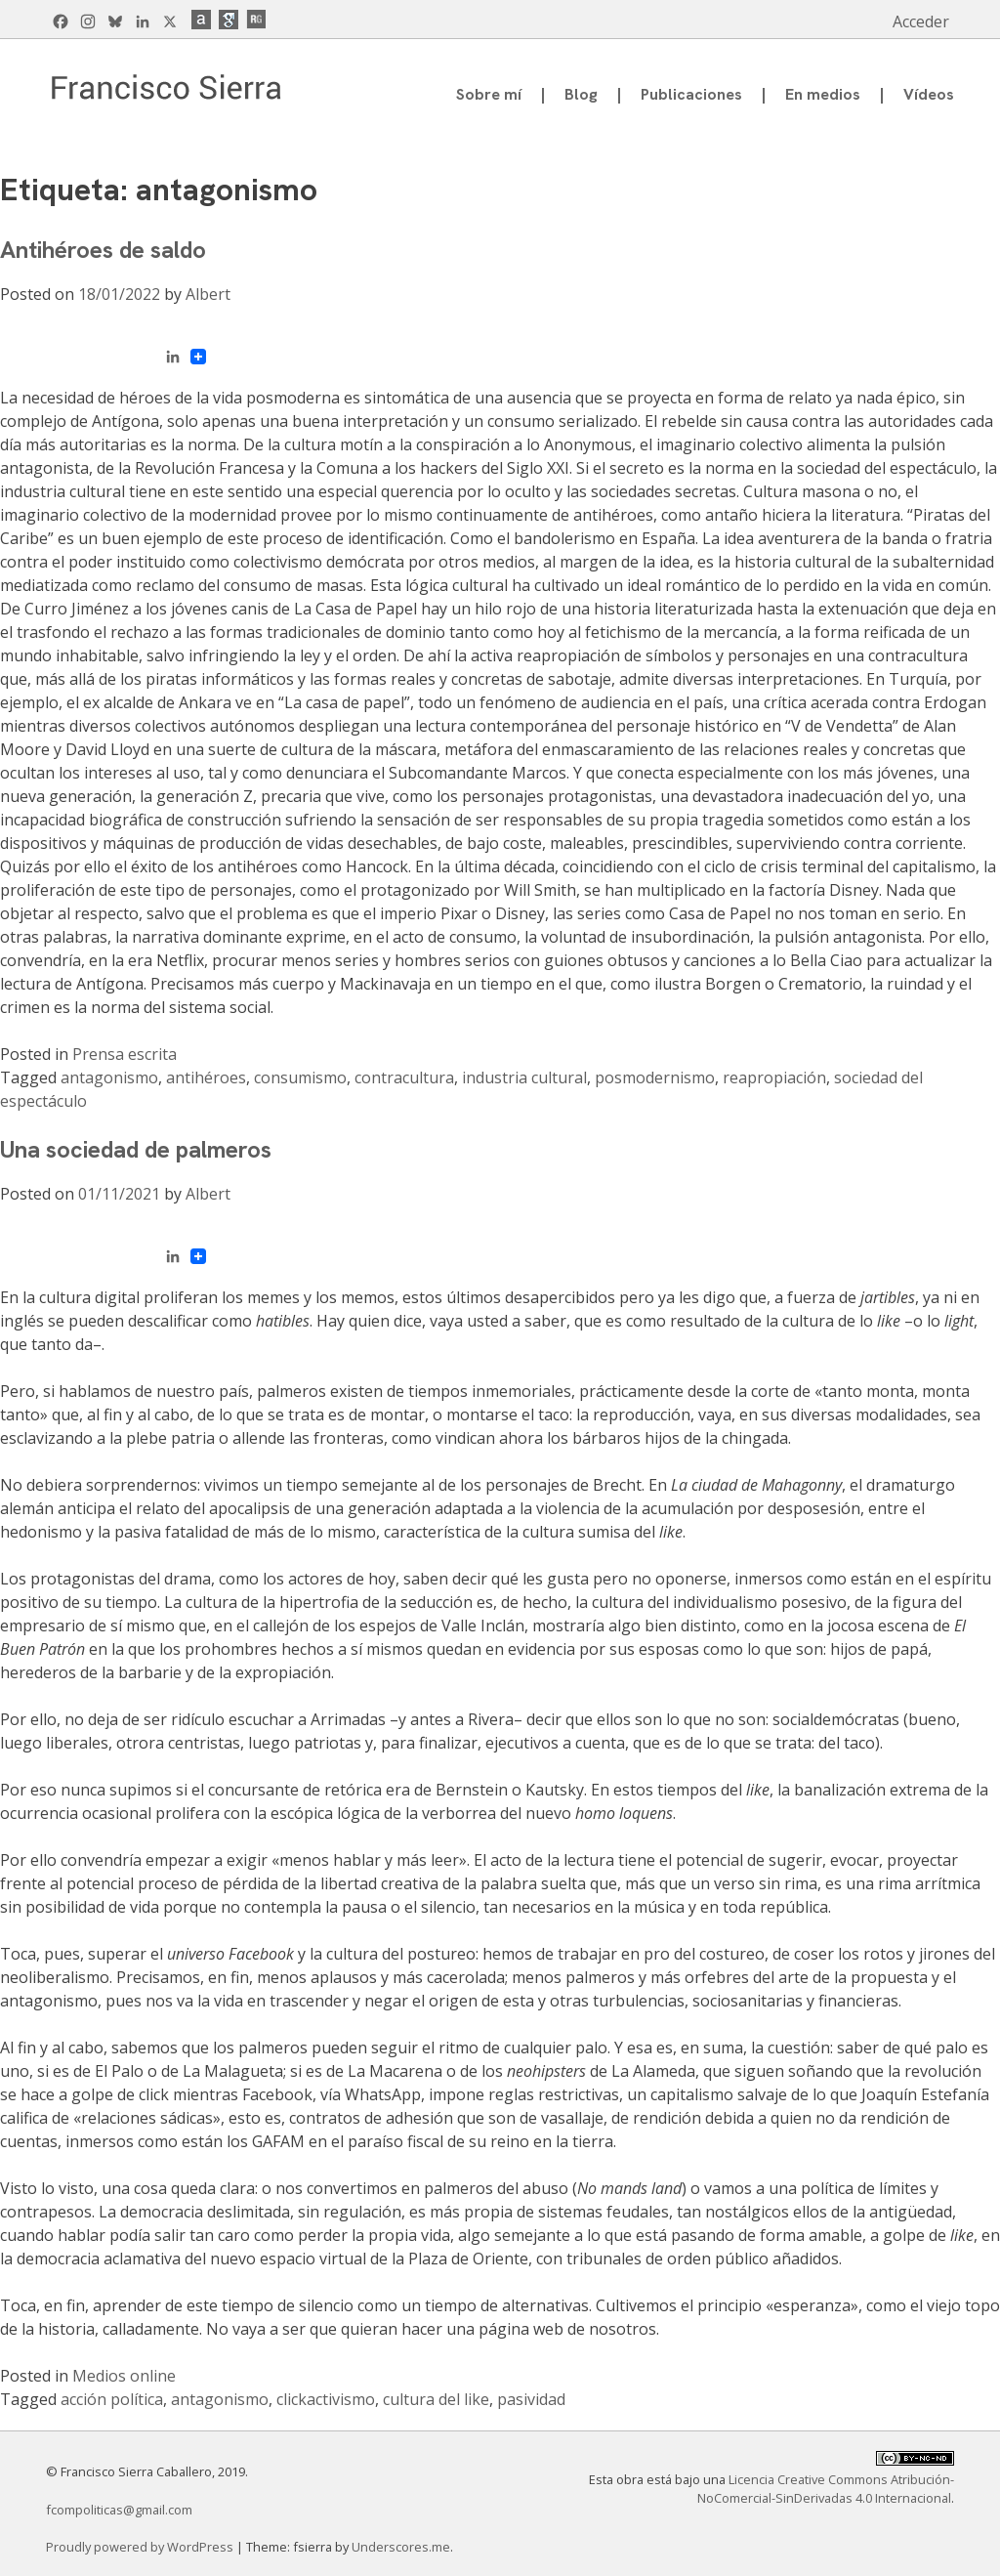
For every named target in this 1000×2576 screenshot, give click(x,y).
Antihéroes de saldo (103, 249)
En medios (822, 94)
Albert (208, 294)
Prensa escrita (124, 1054)
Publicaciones (691, 94)
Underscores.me (401, 2546)
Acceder (921, 21)
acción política (112, 2399)
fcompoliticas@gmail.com (119, 2509)
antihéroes (206, 1077)
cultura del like (436, 2399)
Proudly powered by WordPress (141, 2546)
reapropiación (774, 1077)
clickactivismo (325, 2399)
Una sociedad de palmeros (135, 1149)
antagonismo (109, 1077)
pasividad (531, 2399)
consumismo (300, 1077)
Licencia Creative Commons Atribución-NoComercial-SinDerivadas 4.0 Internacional (825, 2488)
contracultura (404, 1077)
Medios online (124, 2375)
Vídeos (928, 94)
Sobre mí (488, 94)
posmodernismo (655, 1077)
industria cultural (524, 1077)
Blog (581, 94)
